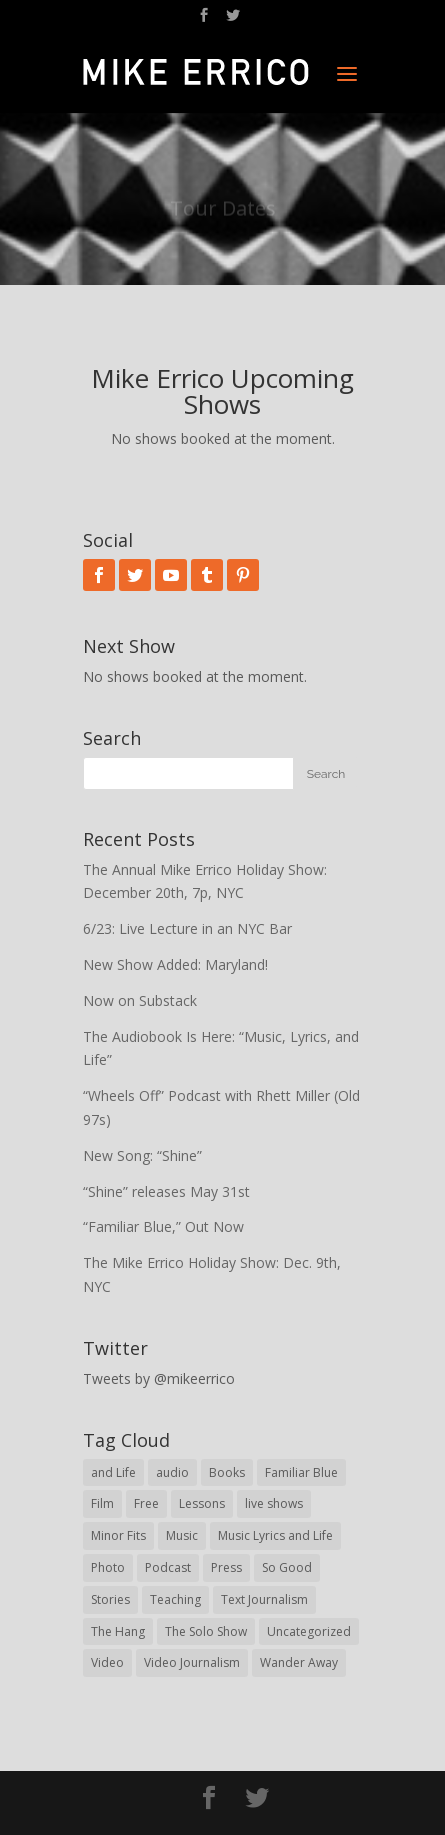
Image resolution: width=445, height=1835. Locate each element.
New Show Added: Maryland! (175, 964)
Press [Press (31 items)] (226, 1567)
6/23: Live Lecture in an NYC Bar (187, 928)
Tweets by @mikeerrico (159, 1378)
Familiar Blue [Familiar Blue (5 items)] (301, 1472)
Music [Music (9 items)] (182, 1535)
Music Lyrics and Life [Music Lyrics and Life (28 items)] (275, 1535)
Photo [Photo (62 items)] (108, 1567)
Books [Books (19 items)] (227, 1472)
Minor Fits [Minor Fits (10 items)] (118, 1535)
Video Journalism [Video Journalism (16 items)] (192, 1662)
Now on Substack (140, 1000)
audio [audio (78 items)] (172, 1472)
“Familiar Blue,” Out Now (163, 1226)
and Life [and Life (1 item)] (113, 1472)
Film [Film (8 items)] (102, 1503)
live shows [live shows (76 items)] (274, 1503)
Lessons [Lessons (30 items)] (202, 1503)
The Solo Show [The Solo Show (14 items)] (206, 1631)
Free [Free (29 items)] (146, 1503)
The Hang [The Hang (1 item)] (118, 1631)
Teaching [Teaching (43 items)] (175, 1599)
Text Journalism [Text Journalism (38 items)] (264, 1599)
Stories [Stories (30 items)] (110, 1599)
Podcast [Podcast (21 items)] (168, 1567)
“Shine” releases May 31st (166, 1191)
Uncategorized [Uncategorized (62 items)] (309, 1631)
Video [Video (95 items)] (107, 1662)
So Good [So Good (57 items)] (287, 1567)
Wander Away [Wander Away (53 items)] (299, 1662)
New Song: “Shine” (142, 1155)
